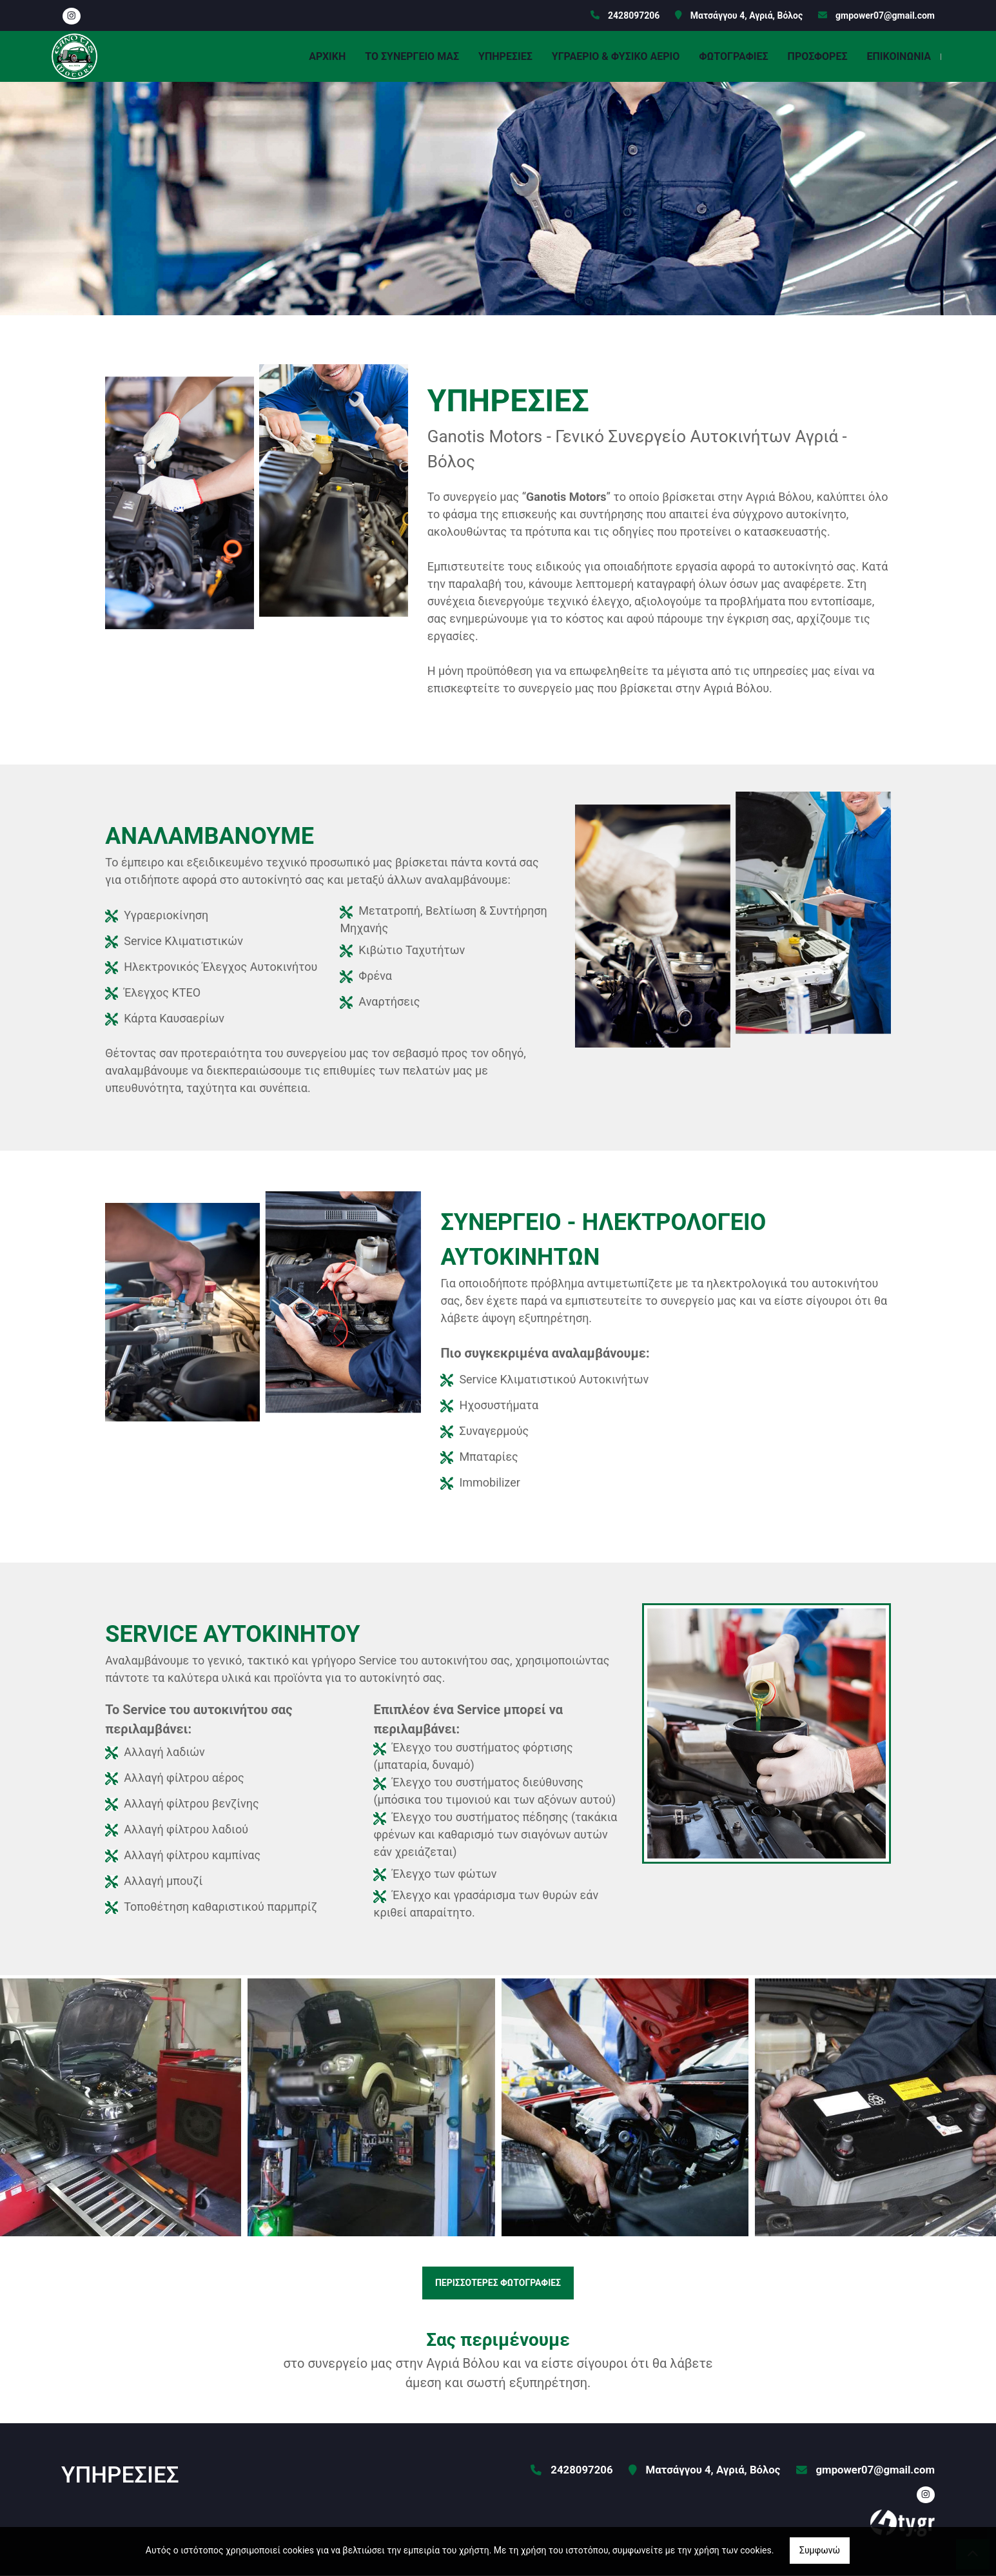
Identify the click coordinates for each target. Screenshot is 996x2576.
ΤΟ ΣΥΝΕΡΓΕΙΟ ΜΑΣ (412, 56)
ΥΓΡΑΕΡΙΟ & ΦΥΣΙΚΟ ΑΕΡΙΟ (615, 56)
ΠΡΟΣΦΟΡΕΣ (818, 56)
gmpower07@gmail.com (885, 15)
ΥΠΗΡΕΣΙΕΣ (505, 56)
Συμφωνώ (819, 2550)
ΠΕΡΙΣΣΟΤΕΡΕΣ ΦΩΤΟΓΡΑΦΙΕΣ (498, 2283)
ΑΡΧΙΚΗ (327, 56)
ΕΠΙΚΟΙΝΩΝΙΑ (898, 56)
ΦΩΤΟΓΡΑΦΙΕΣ (733, 56)
